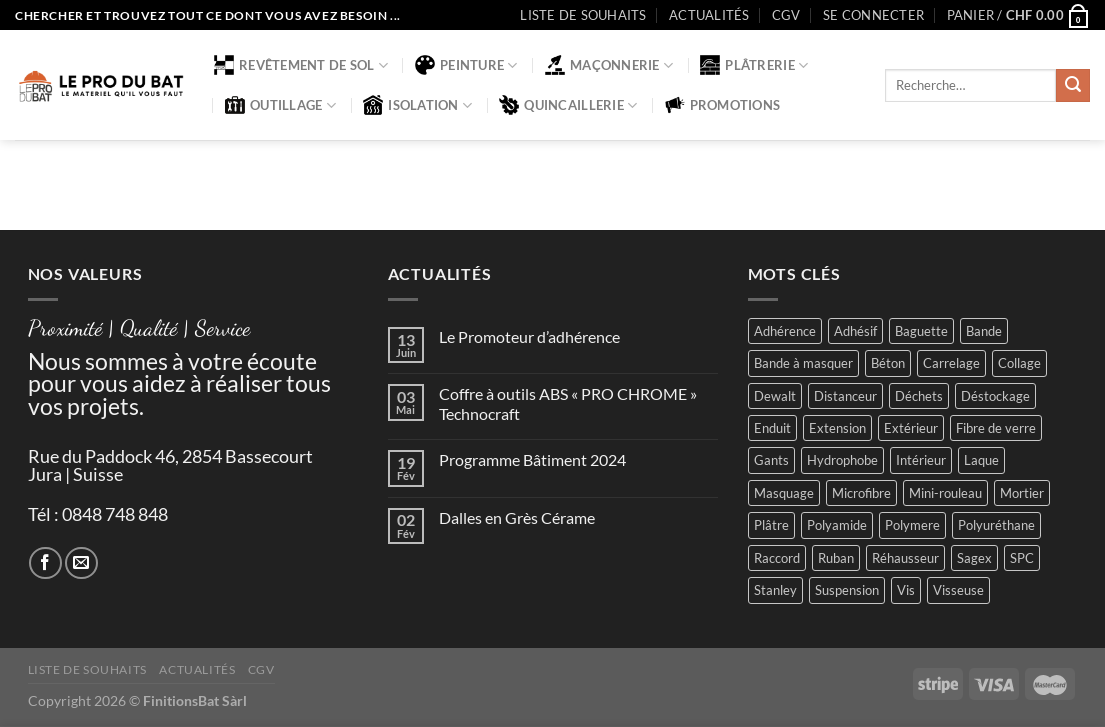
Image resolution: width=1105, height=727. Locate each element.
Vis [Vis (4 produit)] (906, 590)
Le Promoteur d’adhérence (529, 336)
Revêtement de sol (301, 65)
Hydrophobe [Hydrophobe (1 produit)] (842, 460)
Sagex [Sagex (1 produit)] (974, 558)
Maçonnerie (609, 65)
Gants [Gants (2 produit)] (771, 460)
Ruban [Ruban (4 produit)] (836, 558)
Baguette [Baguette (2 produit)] (921, 331)
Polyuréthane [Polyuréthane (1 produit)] (996, 525)
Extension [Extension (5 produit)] (837, 428)
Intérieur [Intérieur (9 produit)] (921, 460)
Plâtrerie (754, 65)
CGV (786, 15)
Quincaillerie (568, 105)
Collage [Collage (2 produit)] (1019, 363)
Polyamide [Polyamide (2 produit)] (837, 525)
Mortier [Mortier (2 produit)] (1022, 493)
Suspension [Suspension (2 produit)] (847, 590)
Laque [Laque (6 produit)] (981, 460)
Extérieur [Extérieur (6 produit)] (911, 428)
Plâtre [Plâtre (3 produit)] (771, 525)
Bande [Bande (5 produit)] (984, 331)
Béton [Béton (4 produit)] (888, 363)
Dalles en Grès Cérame (517, 517)
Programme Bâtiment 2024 (532, 459)
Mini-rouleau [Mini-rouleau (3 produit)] (945, 493)
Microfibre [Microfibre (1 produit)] (861, 493)
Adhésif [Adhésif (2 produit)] (855, 331)
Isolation (417, 105)
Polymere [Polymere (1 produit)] (912, 525)
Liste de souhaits (583, 15)
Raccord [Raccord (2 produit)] (777, 558)
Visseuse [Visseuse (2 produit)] (958, 590)
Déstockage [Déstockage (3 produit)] (995, 396)
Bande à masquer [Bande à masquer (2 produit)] (803, 363)
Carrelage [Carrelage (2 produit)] (951, 363)
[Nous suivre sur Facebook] (45, 563)
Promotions (723, 105)
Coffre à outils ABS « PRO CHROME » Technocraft (568, 403)
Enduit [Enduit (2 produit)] (772, 428)
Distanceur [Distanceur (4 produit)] (845, 396)
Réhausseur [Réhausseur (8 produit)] (905, 558)
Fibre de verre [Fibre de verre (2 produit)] (996, 428)
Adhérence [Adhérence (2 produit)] (785, 331)
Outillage (280, 105)
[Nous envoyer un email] (81, 563)
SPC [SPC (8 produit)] (1022, 558)
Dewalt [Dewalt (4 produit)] (775, 396)
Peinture (466, 65)
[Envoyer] (1073, 86)
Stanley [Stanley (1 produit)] (775, 590)
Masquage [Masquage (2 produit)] (784, 493)
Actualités (709, 15)
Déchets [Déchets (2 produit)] (919, 396)
